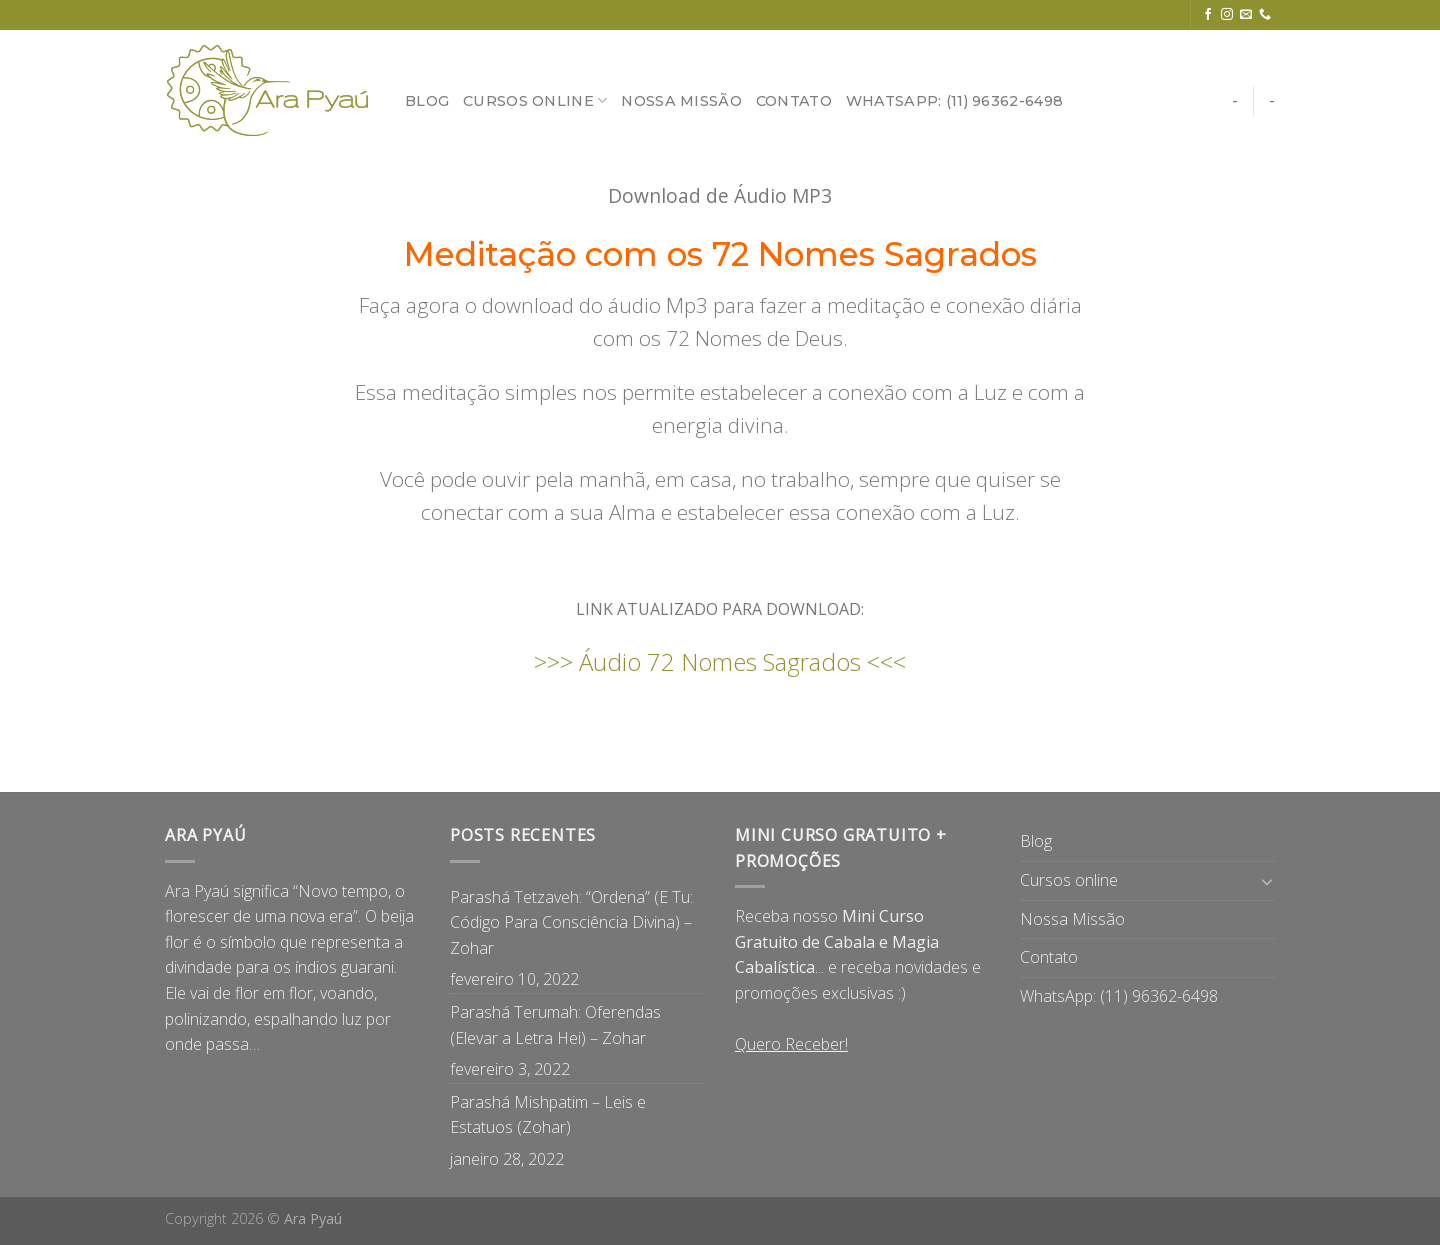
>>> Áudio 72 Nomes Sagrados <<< (720, 661)
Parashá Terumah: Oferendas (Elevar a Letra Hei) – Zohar (555, 1025)
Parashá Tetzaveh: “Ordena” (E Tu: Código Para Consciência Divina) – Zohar (571, 922)
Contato (794, 101)
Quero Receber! (791, 1044)
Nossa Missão (681, 101)
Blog (427, 101)
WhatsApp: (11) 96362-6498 (954, 101)
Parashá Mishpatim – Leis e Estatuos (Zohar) (548, 1115)
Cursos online (535, 100)
